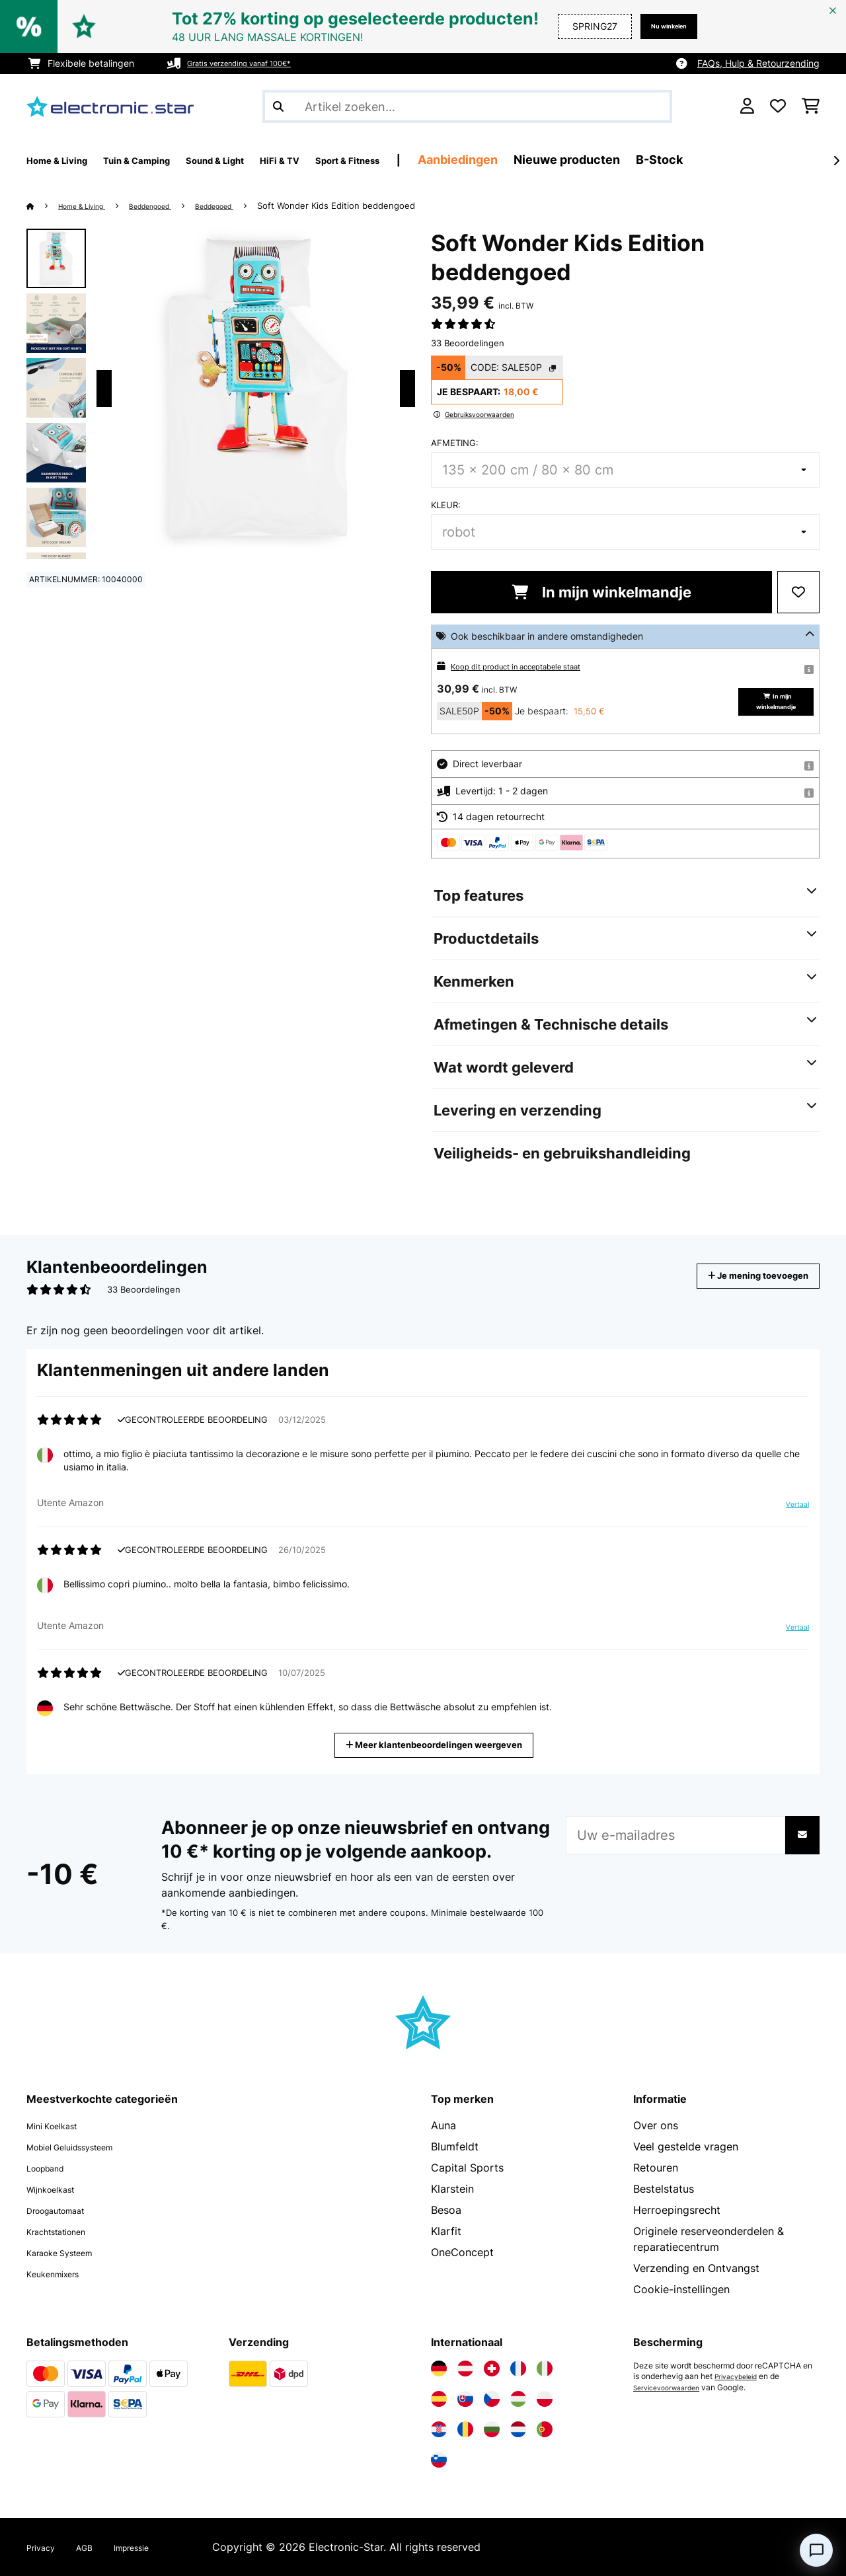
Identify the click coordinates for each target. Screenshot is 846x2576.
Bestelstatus (663, 2188)
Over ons (655, 2125)
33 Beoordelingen (467, 343)
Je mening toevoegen (739, 1276)
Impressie (150, 2547)
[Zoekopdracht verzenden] (278, 106)
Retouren (655, 2167)
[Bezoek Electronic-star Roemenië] (465, 2429)
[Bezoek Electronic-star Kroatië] (439, 2429)
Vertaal (791, 1509)
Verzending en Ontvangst (696, 2268)
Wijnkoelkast (58, 2188)
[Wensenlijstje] (778, 106)
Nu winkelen (659, 26)
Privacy (44, 2547)
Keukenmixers (60, 2273)
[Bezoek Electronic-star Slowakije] (465, 2399)
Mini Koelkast (59, 2125)
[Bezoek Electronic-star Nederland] (518, 2429)
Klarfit (446, 2231)
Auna (443, 2125)
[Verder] (836, 160)
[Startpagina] (43, 205)
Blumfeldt (455, 2146)
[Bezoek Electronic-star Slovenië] (439, 2460)
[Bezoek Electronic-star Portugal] (545, 2429)
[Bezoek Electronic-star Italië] (545, 2368)
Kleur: (446, 505)
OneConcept (462, 2252)
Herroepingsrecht (676, 2209)
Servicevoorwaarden (672, 2387)
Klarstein (452, 2188)
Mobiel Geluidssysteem (84, 2146)
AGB (95, 2547)
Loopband (51, 2167)
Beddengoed (173, 205)
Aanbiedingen (559, 160)
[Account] (747, 106)
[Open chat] (816, 2550)
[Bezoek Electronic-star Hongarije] (518, 2399)
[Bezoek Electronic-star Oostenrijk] (465, 2368)
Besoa (446, 2209)
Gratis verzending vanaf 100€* (254, 63)
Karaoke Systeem (70, 2252)
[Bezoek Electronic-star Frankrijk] (518, 2368)
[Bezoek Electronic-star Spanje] (439, 2399)
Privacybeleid (739, 2376)
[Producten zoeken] (467, 106)
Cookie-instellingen (681, 2289)
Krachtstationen (65, 2231)
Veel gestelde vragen (685, 2146)
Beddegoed (250, 205)
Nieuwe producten (668, 160)
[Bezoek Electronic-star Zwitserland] (492, 2368)
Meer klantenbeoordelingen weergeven (439, 1744)
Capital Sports (467, 2167)
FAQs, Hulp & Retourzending (758, 63)
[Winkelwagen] (811, 106)
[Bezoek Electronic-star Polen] (545, 2399)
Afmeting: (455, 442)
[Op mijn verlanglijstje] (798, 592)
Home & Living (91, 205)
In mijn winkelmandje (601, 592)
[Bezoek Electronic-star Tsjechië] (492, 2399)
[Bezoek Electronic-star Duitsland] (439, 2368)
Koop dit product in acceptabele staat (533, 665)
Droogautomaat (66, 2209)
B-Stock (761, 160)
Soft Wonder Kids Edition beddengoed (378, 205)
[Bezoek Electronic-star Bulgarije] (492, 2429)
